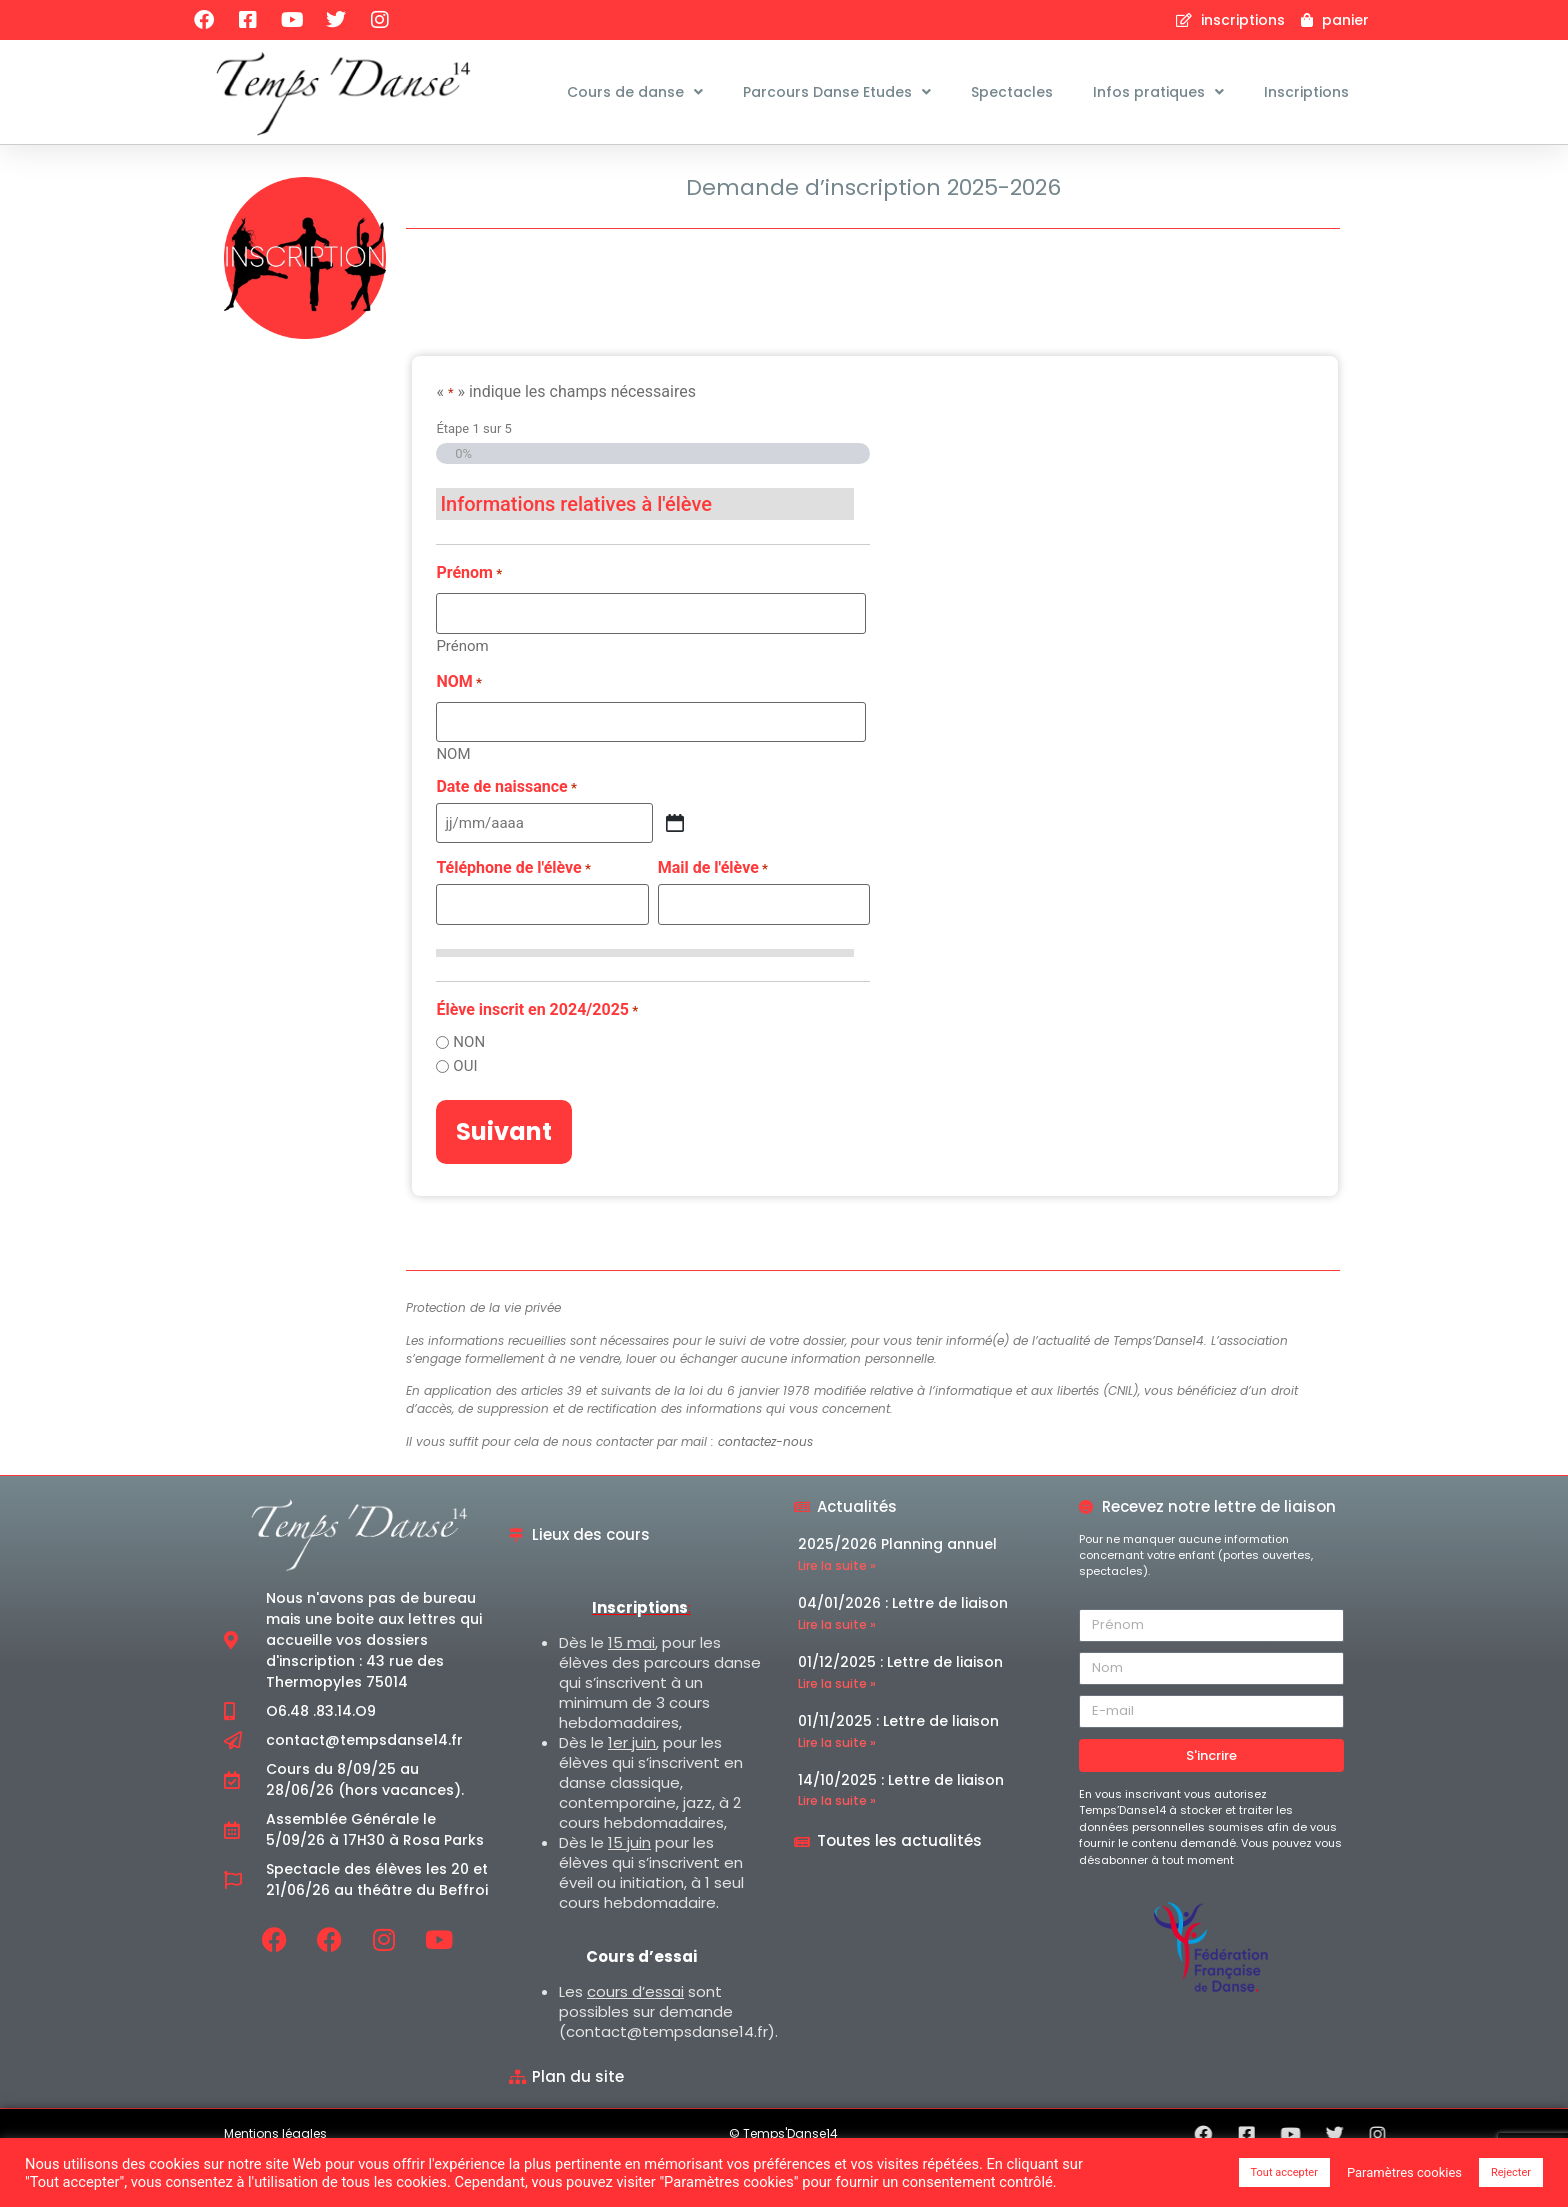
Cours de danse (635, 92)
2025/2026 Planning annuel (897, 1592)
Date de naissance (506, 835)
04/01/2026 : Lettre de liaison (903, 1651)
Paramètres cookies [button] (1404, 2172)
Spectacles (1012, 92)
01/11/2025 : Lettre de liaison (898, 1768)
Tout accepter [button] (1284, 2172)
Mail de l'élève (713, 917)
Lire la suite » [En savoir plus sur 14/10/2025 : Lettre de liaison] (837, 1848)
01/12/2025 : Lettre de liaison (900, 1710)
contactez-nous (765, 1488)
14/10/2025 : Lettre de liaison (901, 1827)
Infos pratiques (1158, 92)
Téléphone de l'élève (513, 917)
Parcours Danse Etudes (837, 92)
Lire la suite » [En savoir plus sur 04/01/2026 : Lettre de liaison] (837, 1672)
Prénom (462, 693)
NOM (453, 801)
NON (469, 1090)
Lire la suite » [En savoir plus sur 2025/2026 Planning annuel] (837, 1613)
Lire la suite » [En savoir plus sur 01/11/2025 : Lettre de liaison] (837, 1789)
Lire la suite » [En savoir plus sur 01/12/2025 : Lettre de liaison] (837, 1730)
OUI (465, 1114)
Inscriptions (1306, 92)
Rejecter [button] (1511, 2172)
